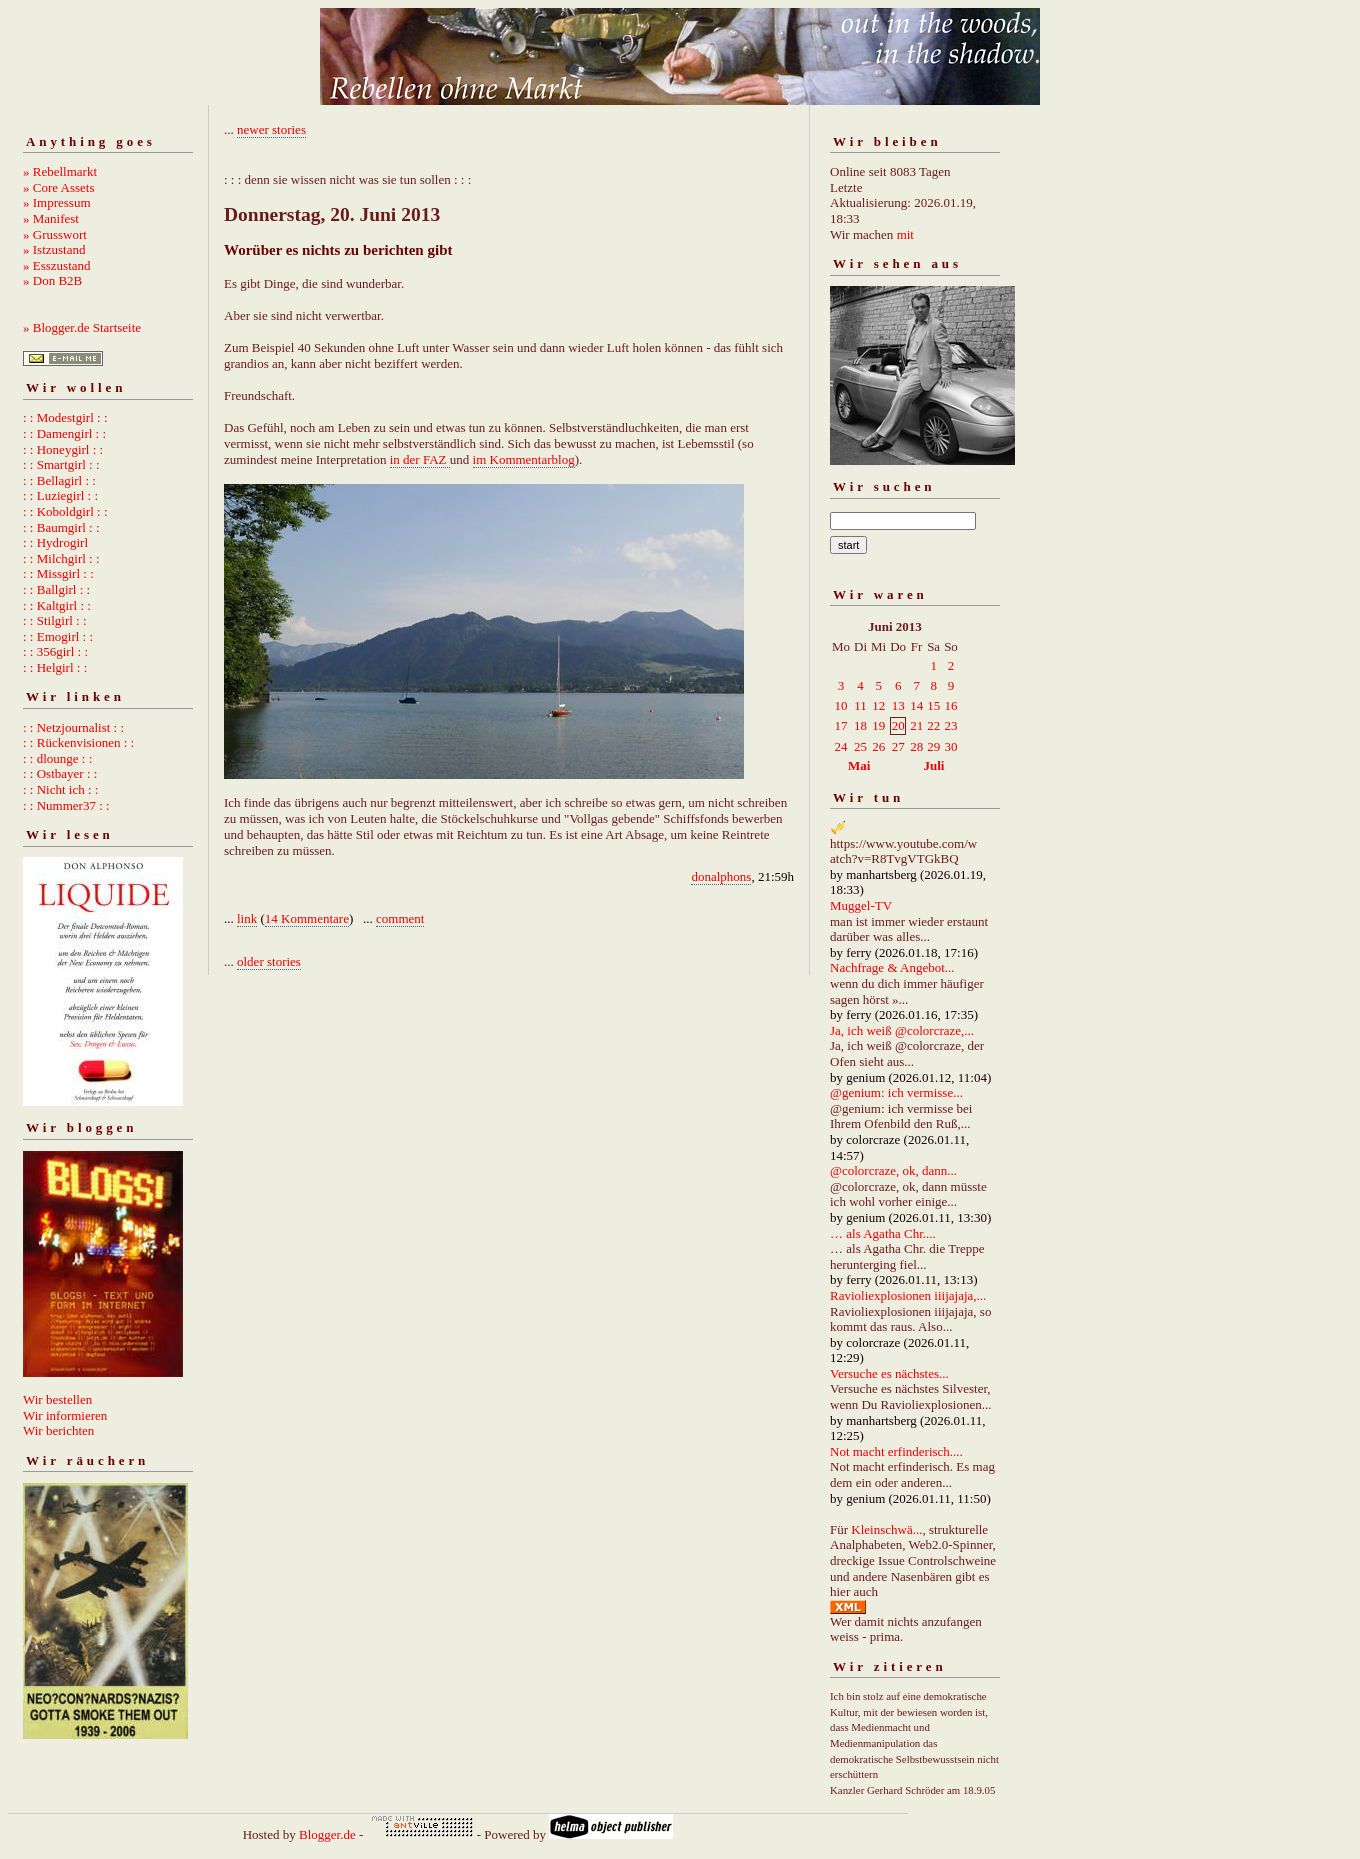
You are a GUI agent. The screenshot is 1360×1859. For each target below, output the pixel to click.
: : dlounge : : (57, 758)
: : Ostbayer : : (60, 773)
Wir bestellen (57, 1399)
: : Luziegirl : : (60, 495)
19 (878, 725)
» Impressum (57, 202)
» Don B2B (52, 280)
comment (400, 918)
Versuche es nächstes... (889, 1373)
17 (841, 725)
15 (933, 705)
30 (950, 746)
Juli (934, 765)
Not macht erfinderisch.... (896, 1451)
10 (841, 705)
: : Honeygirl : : (63, 449)
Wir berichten (58, 1430)
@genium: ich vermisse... (896, 1092)
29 (933, 746)
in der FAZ (420, 459)
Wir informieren (65, 1415)
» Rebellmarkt (60, 171)
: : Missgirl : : (58, 573)
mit (905, 234)
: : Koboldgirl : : (65, 511)
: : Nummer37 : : (66, 805)
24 (841, 746)
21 (916, 725)
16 (950, 705)
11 (860, 705)
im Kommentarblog (524, 459)
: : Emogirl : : (58, 636)
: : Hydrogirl (55, 542)
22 (933, 725)
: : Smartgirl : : (61, 464)
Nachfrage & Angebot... (892, 967)
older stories (269, 961)
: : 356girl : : (55, 651)
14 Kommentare (307, 918)
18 (860, 725)
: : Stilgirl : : (55, 620)
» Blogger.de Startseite (82, 327)
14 (916, 705)
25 (860, 746)
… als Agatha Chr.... (883, 1233)
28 (916, 746)
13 (898, 705)
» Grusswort (55, 234)
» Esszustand (57, 265)
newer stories (271, 129)
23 (950, 725)
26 (878, 746)
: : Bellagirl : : (59, 480)
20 (898, 725)
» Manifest (51, 218)
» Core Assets (59, 187)
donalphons (721, 876)
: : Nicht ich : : (60, 789)
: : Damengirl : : (64, 433)
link (247, 918)
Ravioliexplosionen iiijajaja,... (908, 1295)
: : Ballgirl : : (56, 589)
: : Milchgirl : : (61, 558)
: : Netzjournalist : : (73, 727)
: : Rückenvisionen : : (78, 742)
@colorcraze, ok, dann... (893, 1170)
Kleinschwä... (886, 1529)
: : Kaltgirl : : (57, 605)
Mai (859, 765)
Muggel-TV (861, 905)
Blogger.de (327, 1834)
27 (898, 746)
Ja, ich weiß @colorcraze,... (902, 1030)
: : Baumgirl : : (61, 527)
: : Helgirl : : (55, 667)
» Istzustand (54, 249)
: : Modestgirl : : (65, 417)
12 (878, 705)
